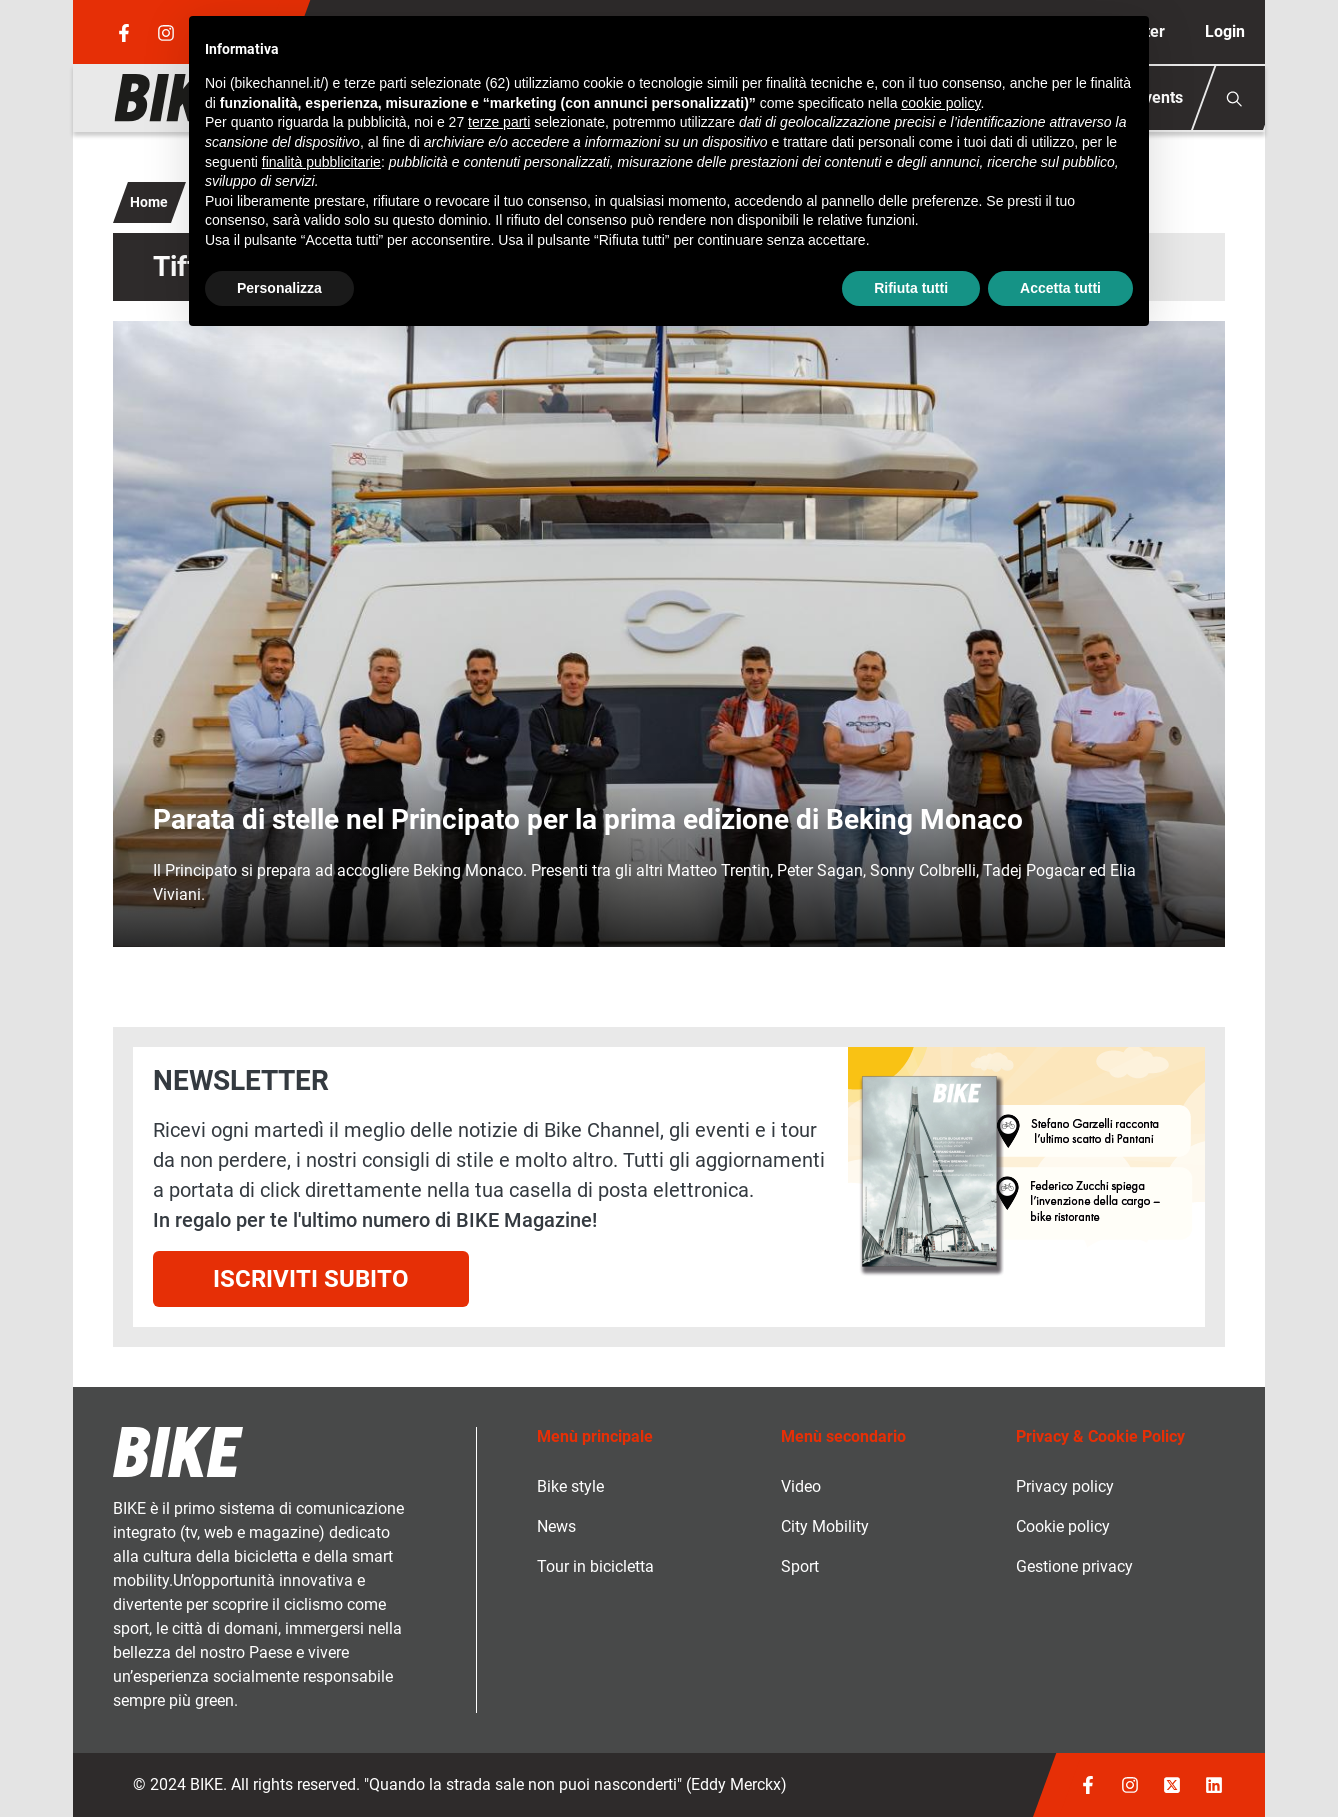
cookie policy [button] (940, 103)
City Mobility (825, 1526)
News (556, 1526)
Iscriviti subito (311, 1279)
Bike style (570, 1486)
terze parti (499, 122)
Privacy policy (1065, 1486)
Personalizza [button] (279, 288)
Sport (800, 1566)
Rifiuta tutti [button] (911, 288)
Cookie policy (1063, 1526)
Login (1225, 31)
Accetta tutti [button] (1060, 288)
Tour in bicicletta (595, 1566)
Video (801, 1486)
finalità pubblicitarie (321, 162)
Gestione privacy (1074, 1566)
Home (149, 202)
